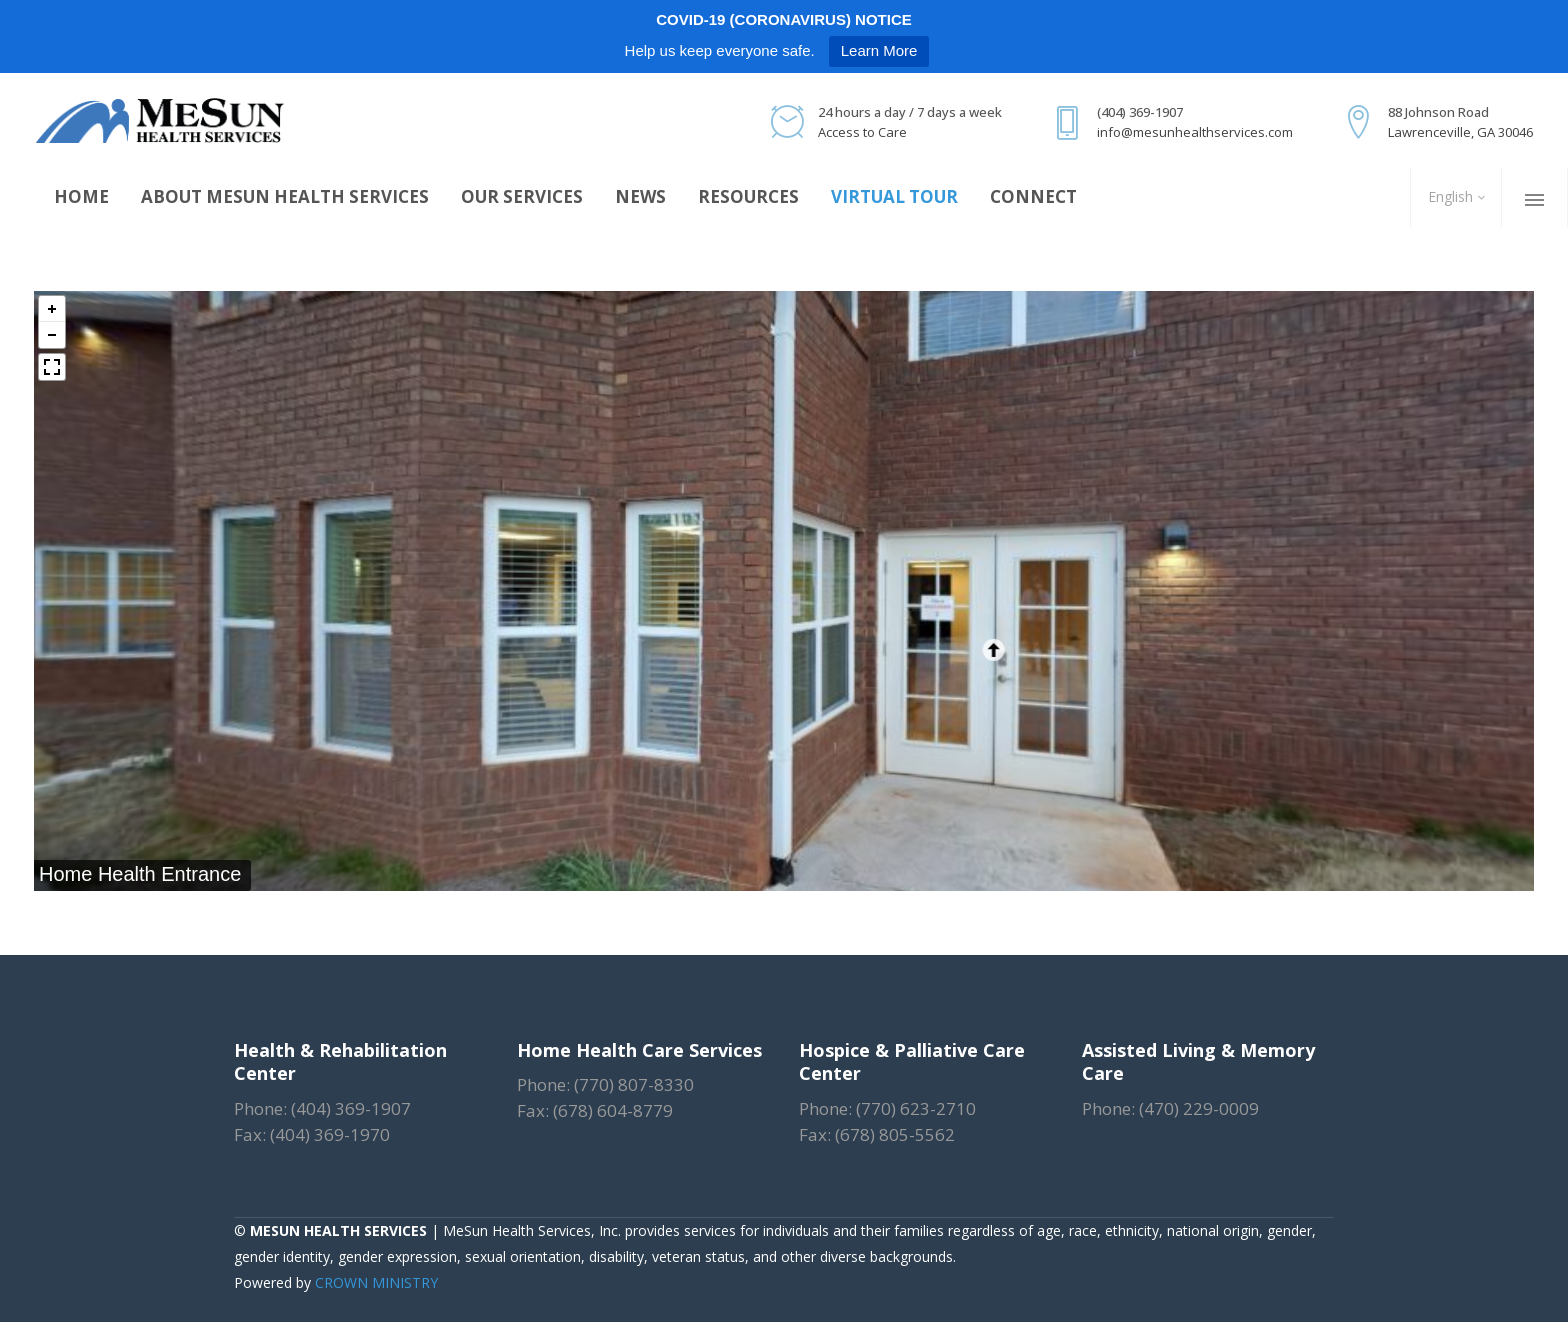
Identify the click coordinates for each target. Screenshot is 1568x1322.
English (1448, 196)
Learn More (879, 50)
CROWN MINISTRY (376, 1282)
